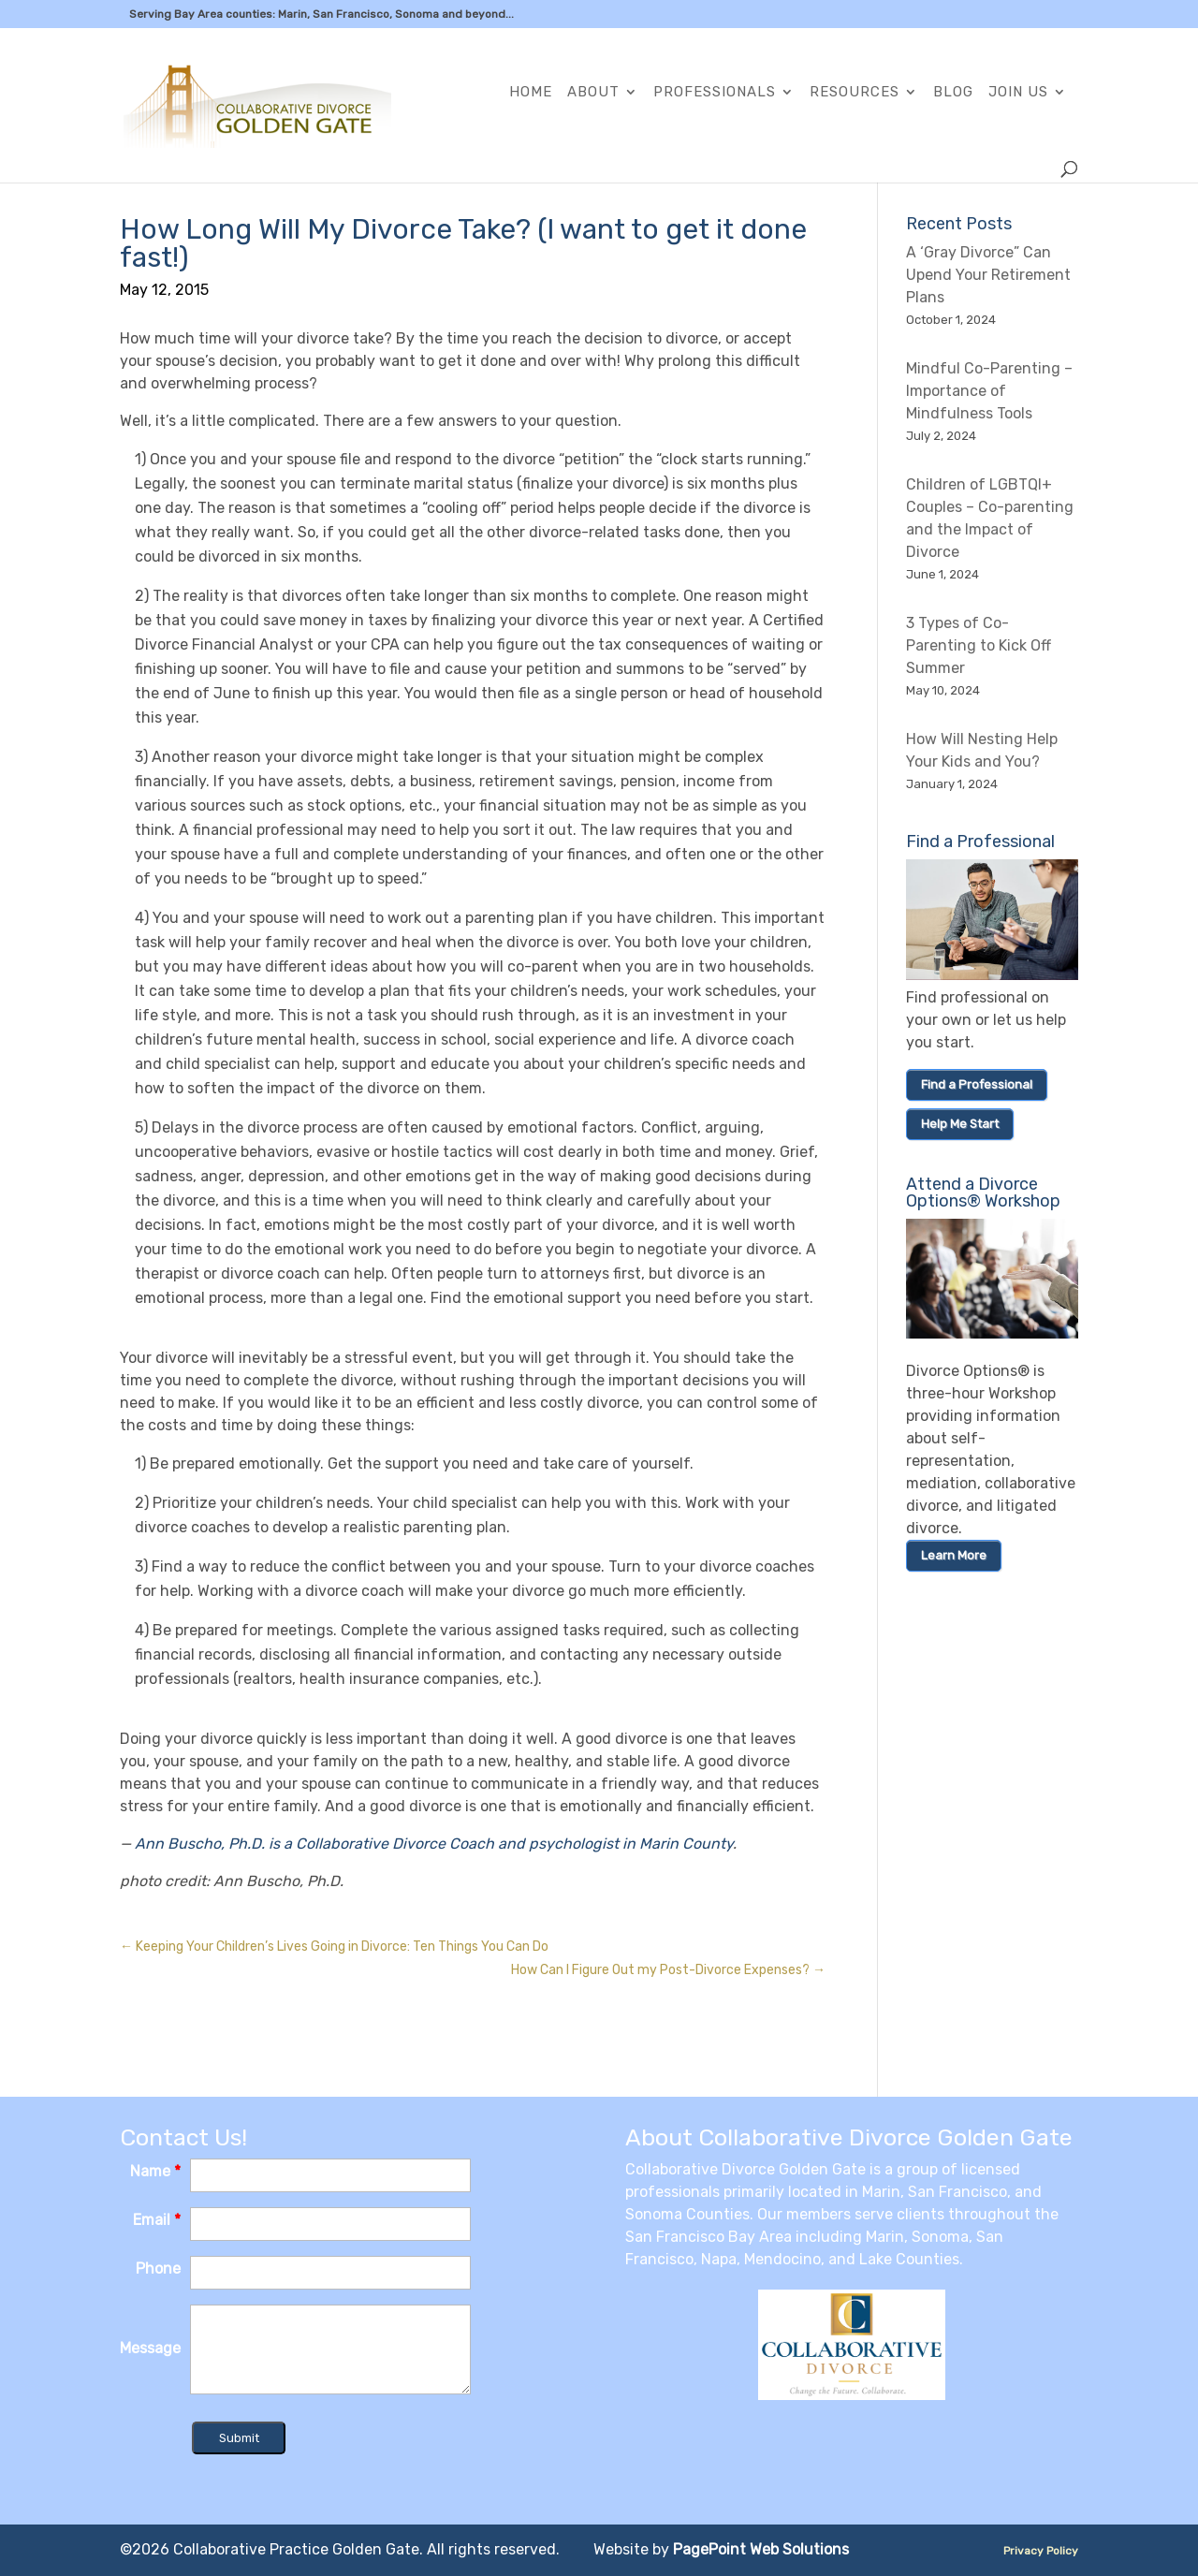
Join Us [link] (1018, 92)
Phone (158, 2268)
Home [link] (530, 92)
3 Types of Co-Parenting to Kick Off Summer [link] (978, 645)
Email (157, 2220)
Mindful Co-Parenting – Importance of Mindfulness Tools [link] (989, 390)
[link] (292, 104)
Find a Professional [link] (976, 1084)
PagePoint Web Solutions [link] (761, 2549)
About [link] (593, 92)
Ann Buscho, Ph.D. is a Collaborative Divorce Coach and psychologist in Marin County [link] (434, 1843)
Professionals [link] (714, 92)
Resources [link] (854, 92)
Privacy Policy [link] (1040, 2550)
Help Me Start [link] (960, 1124)
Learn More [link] (953, 1555)
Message (150, 2348)
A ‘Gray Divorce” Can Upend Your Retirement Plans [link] (988, 274)
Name (155, 2171)
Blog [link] (953, 92)
